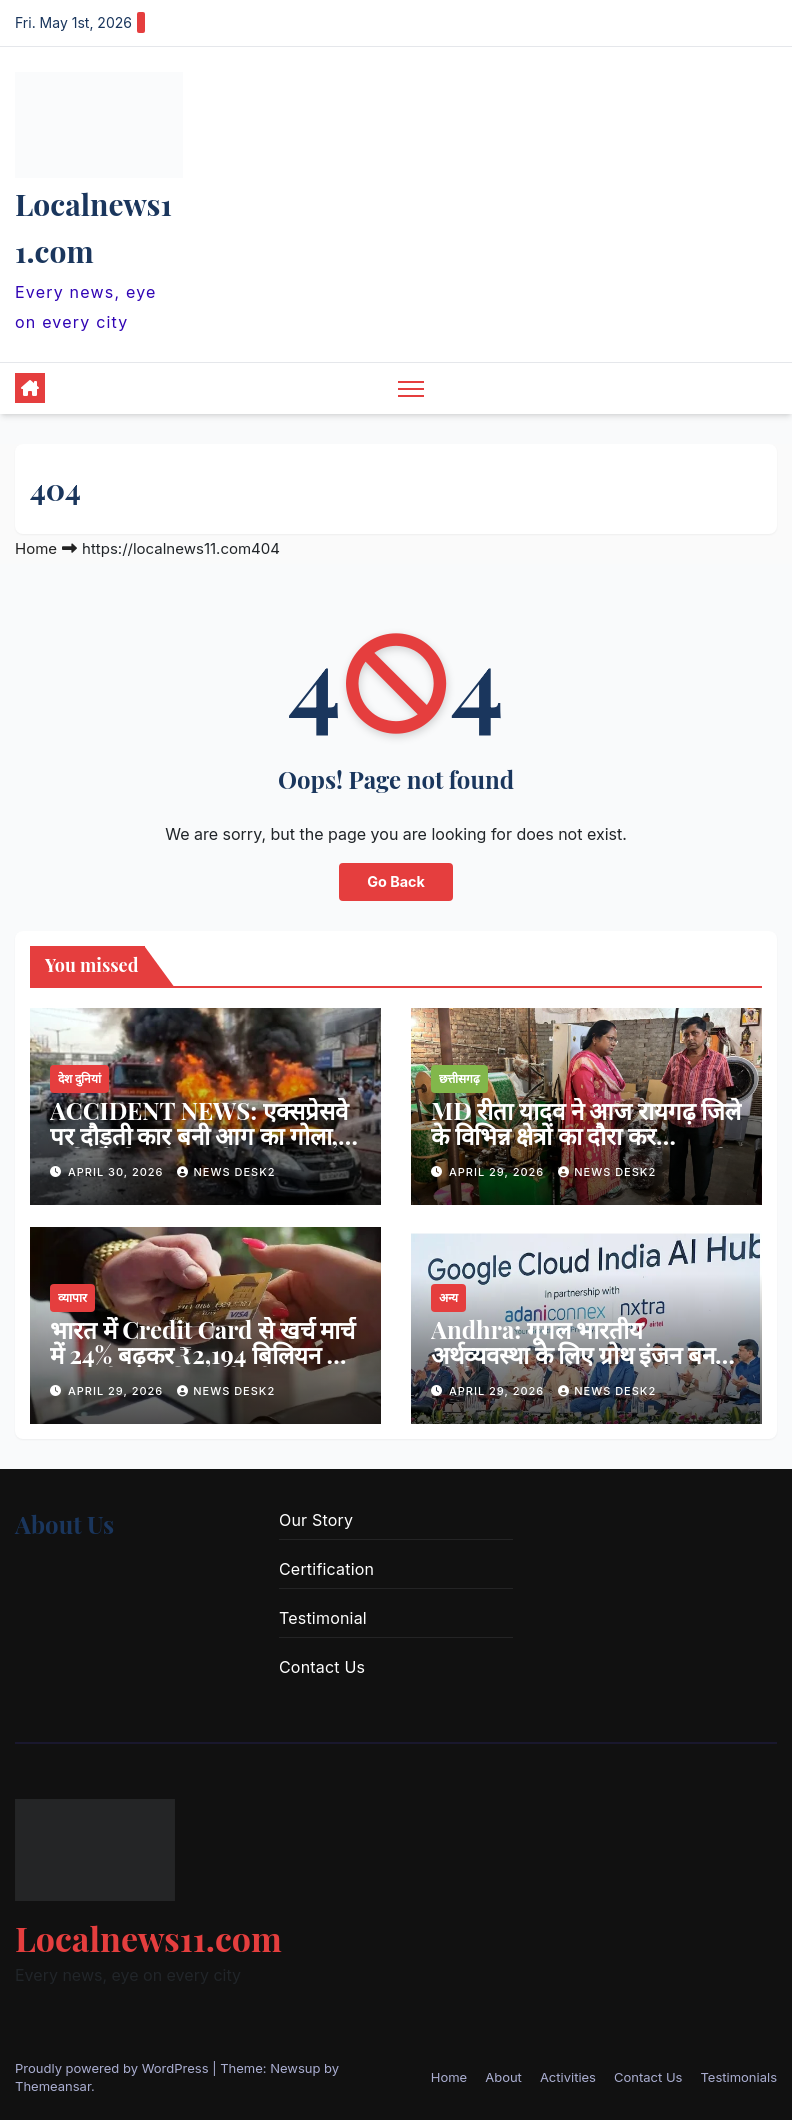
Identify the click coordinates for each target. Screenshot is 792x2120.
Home (36, 548)
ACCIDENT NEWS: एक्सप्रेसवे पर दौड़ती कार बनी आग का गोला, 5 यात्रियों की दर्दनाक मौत (202, 1135)
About (503, 2077)
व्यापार (72, 1297)
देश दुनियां (79, 1078)
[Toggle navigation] (411, 388)
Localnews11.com (148, 1938)
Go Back (396, 881)
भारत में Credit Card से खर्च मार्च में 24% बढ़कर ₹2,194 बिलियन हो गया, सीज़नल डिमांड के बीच (202, 1354)
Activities (568, 2077)
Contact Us (322, 1667)
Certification (326, 1569)
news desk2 (226, 1172)
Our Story (316, 1520)
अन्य (448, 1297)
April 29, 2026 (498, 1172)
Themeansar (53, 2086)
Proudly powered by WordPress (113, 2068)
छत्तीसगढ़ (459, 1078)
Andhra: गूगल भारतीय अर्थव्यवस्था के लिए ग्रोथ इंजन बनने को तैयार (579, 1354)
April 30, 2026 (118, 1172)
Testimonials (738, 2077)
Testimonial (323, 1618)
